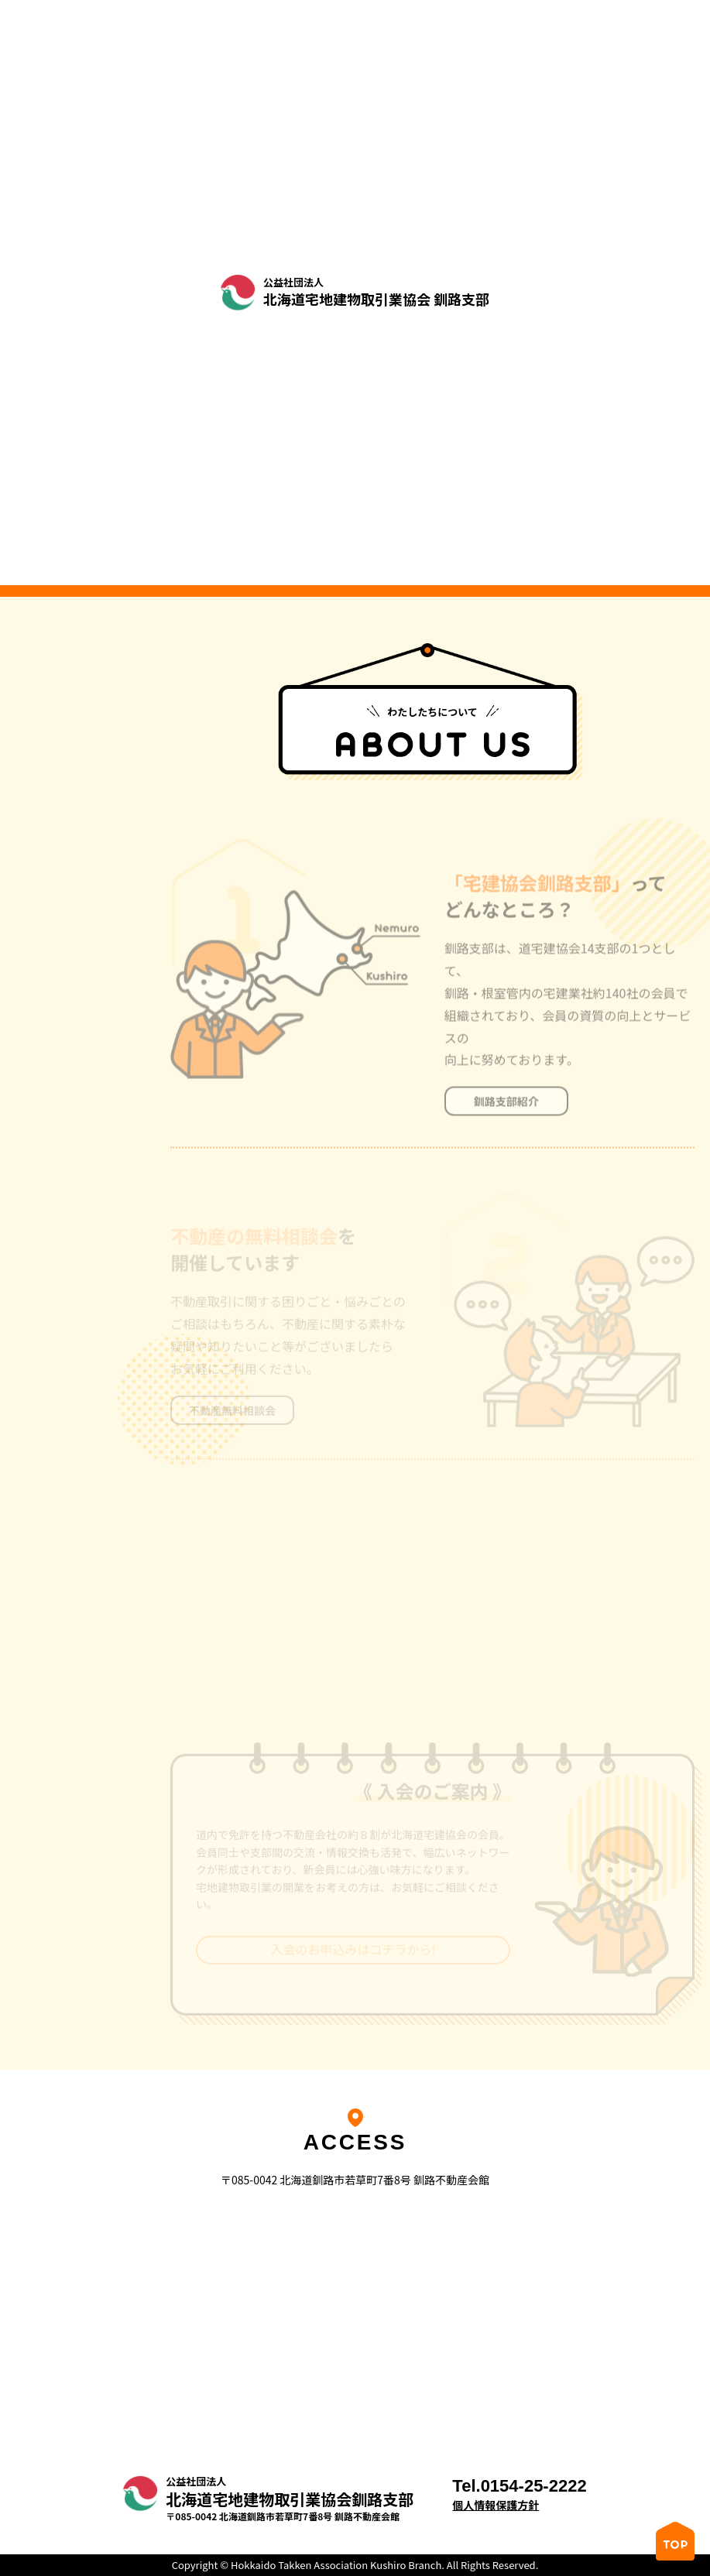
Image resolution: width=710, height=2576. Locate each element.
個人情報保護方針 (495, 2505)
